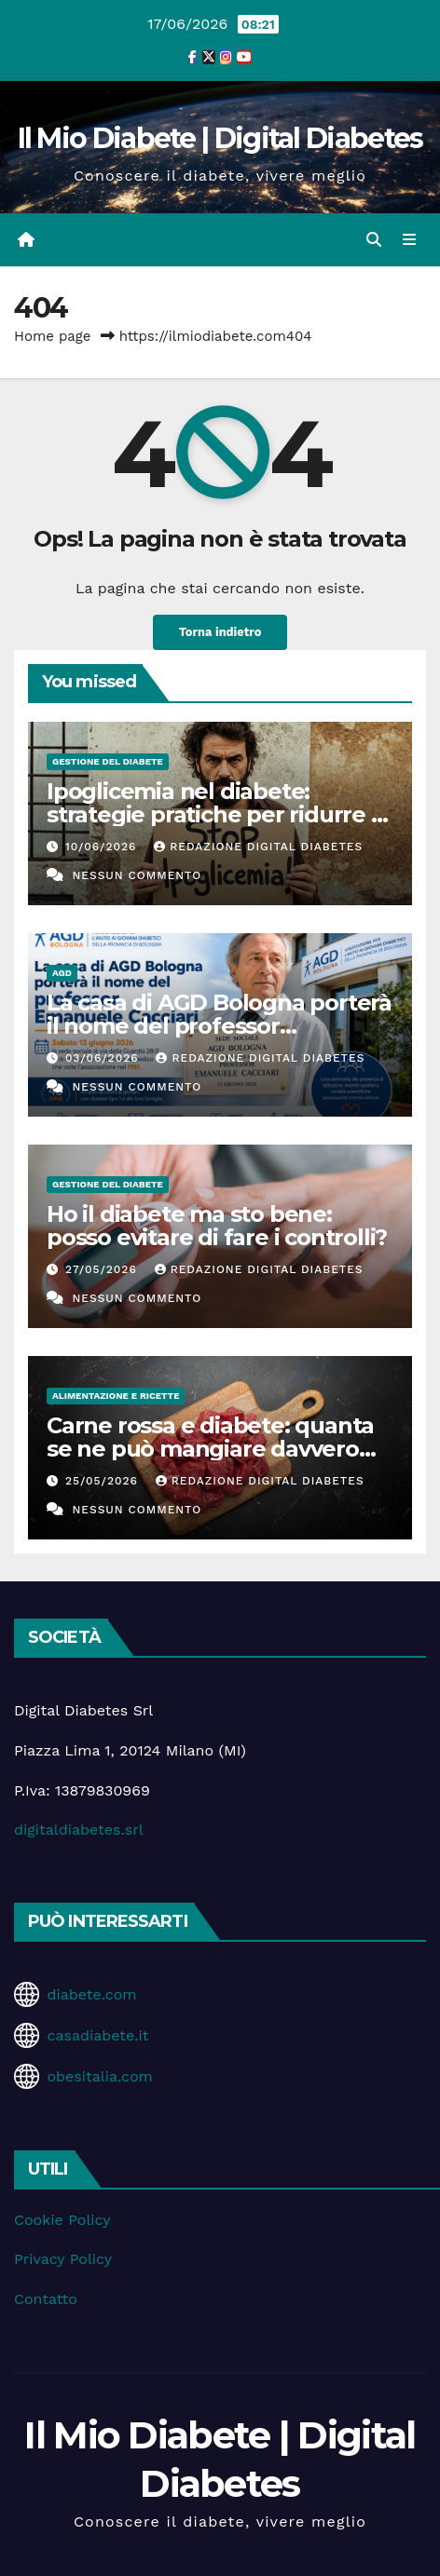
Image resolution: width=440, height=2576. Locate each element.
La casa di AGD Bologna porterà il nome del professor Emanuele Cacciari (219, 1026)
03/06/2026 (104, 1057)
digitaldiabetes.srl (79, 1829)
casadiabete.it (97, 2035)
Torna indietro (220, 632)
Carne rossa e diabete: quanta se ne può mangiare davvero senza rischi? (210, 1448)
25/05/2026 (104, 1480)
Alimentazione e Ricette (115, 1395)
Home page (52, 336)
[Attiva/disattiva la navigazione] (409, 240)
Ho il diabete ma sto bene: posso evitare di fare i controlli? (217, 1225)
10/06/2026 (103, 846)
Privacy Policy (63, 2259)
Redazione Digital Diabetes (258, 846)
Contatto (45, 2299)
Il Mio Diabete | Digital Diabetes (220, 138)
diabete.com (91, 1994)
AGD (62, 973)
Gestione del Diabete (107, 761)
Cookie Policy (62, 2220)
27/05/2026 (103, 1269)
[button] (373, 240)
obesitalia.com (99, 2076)
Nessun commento (136, 875)
